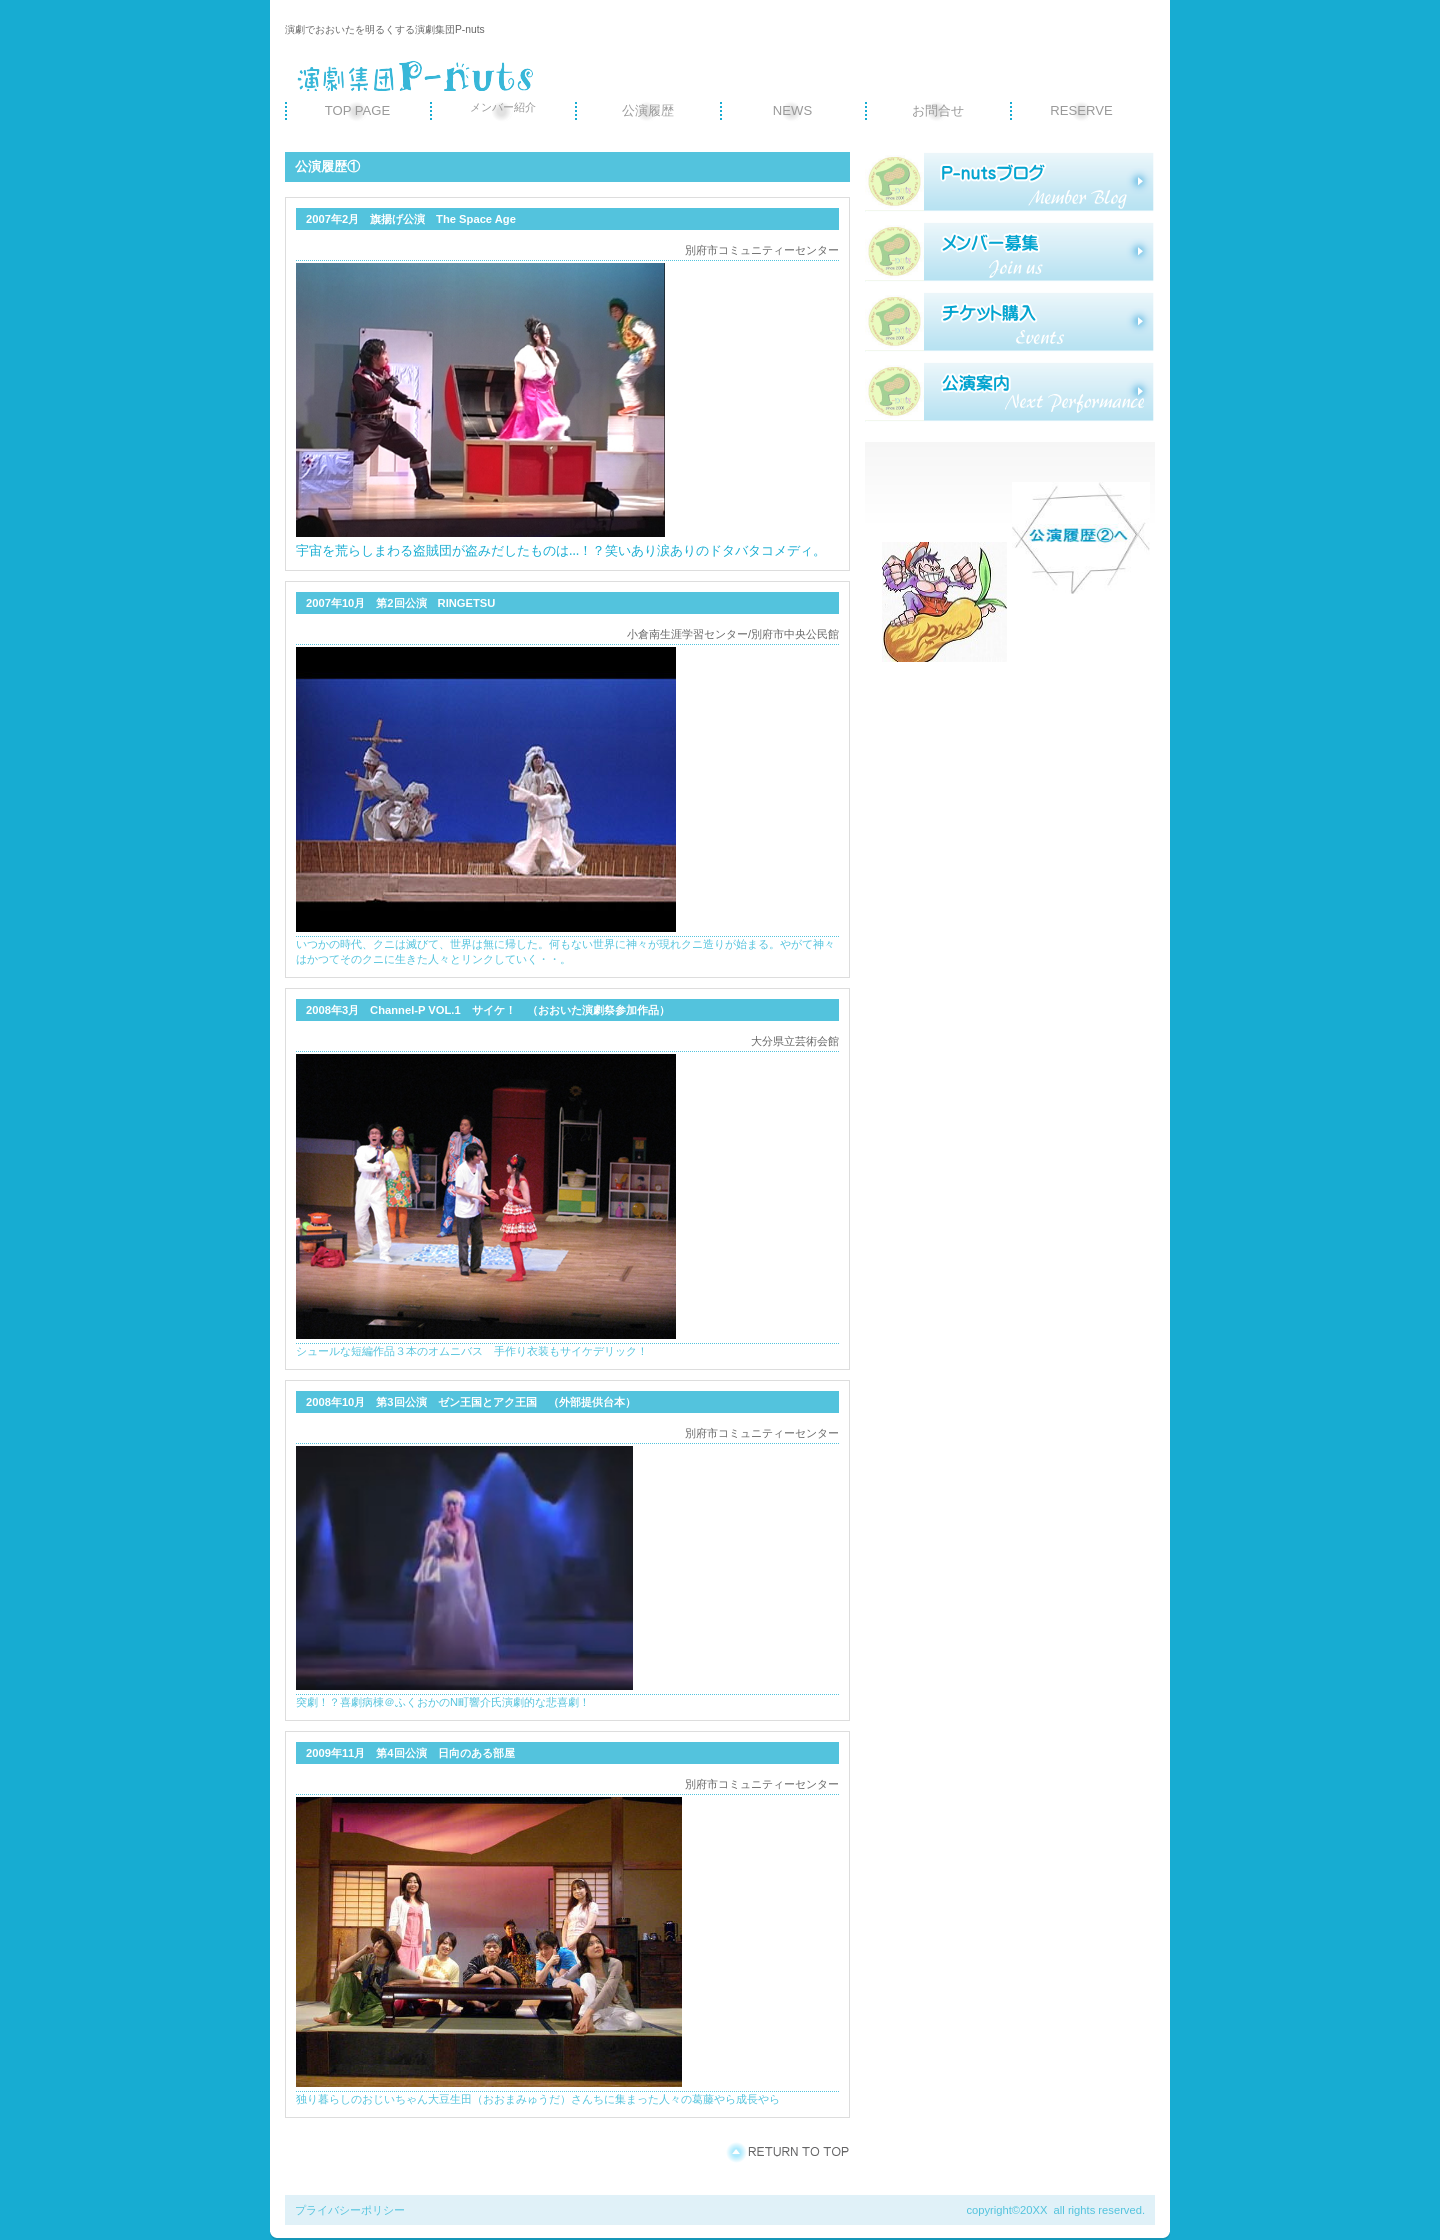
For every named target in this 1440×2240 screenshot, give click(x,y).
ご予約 (1010, 392)
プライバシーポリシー (350, 2210)
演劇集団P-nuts (475, 67)
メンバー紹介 (503, 107)
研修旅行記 (1010, 252)
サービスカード (1010, 322)
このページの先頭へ (787, 2152)
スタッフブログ (1010, 182)
